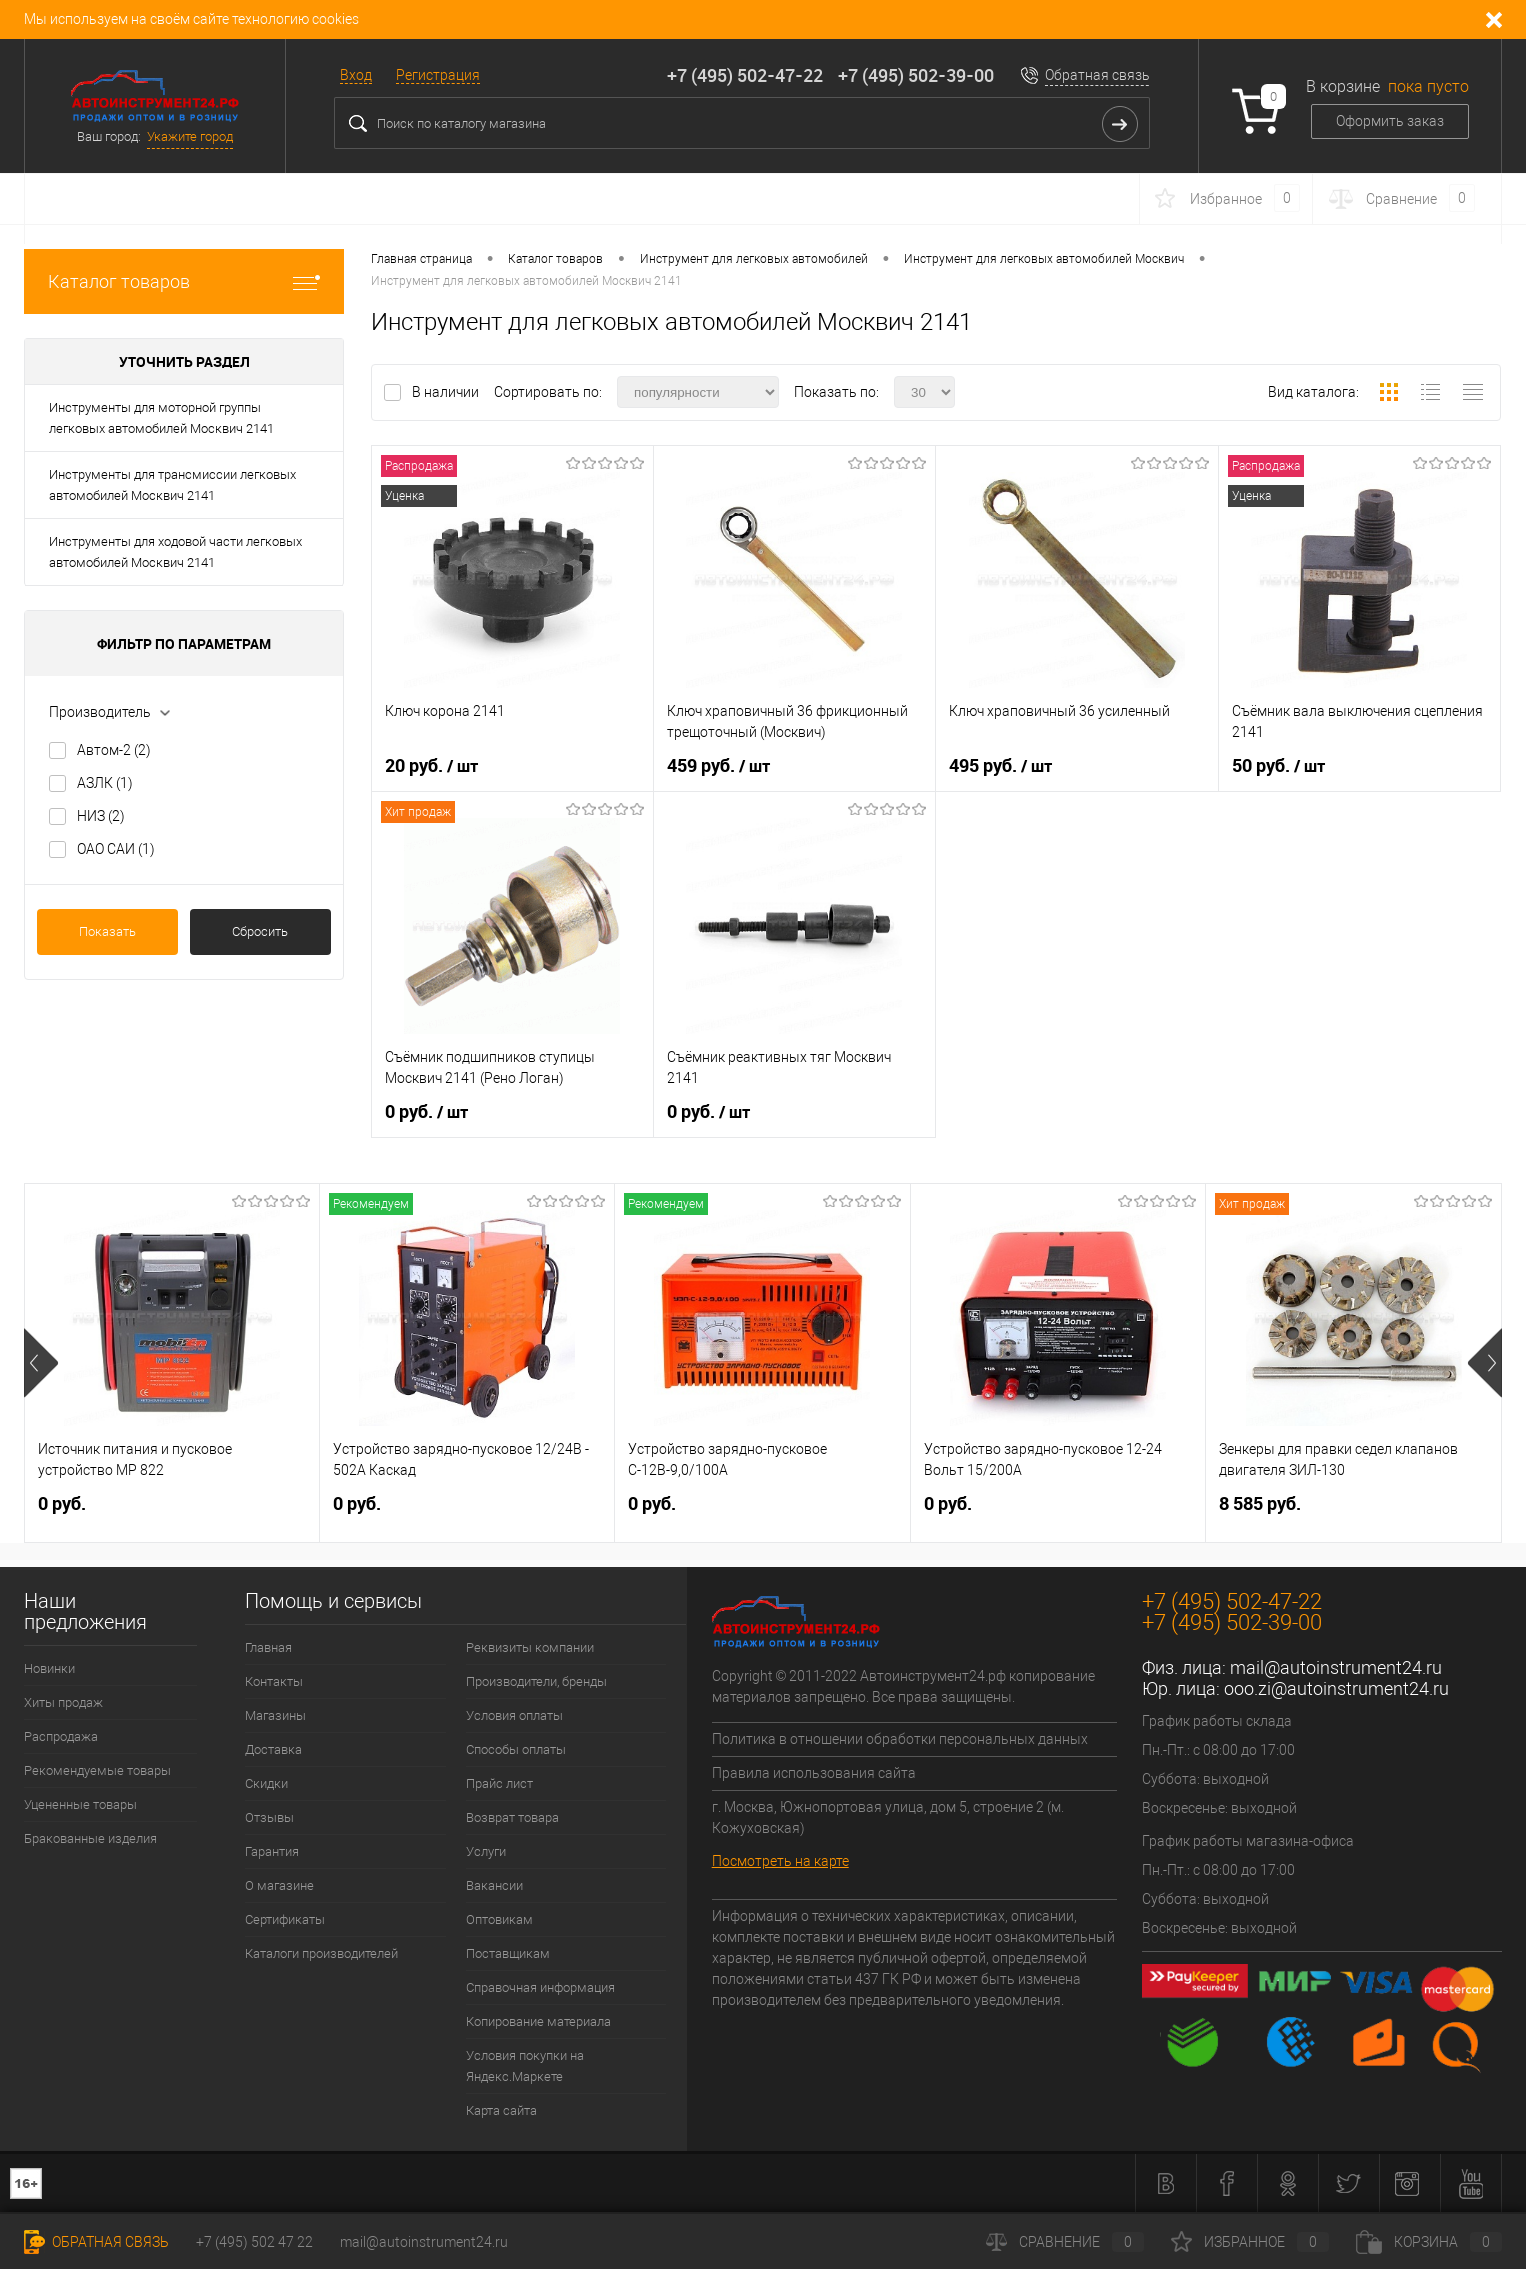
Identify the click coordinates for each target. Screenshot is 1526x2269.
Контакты (274, 1681)
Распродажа (61, 1736)
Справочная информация (540, 1987)
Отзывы (269, 1817)
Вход (356, 75)
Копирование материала (538, 2021)
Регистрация (438, 75)
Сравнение (1065, 2242)
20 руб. (431, 766)
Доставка (273, 1749)
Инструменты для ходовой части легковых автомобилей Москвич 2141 (175, 552)
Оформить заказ (1390, 121)
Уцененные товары (80, 1804)
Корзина (1429, 2242)
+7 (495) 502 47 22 (254, 2242)
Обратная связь (1097, 75)
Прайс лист (499, 1783)
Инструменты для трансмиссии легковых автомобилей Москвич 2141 (172, 485)
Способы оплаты (516, 1749)
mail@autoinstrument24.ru (1336, 1667)
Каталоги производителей (321, 1953)
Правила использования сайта (814, 1773)
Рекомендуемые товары (97, 1770)
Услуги (486, 1851)
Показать (107, 931)
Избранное (1250, 2242)
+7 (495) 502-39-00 (916, 75)
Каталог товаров (184, 281)
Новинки (49, 1668)
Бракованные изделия (90, 1838)
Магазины (275, 1715)
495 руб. (1000, 766)
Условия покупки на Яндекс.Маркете (525, 2066)
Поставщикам (508, 1953)
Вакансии (494, 1885)
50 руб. (1278, 766)
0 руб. (426, 1112)
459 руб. (718, 766)
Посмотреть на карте (780, 1861)
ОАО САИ (116, 849)
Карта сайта (501, 2110)
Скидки (266, 1783)
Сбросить (260, 931)
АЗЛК (105, 783)
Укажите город (190, 136)
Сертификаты (285, 1919)
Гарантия (272, 1851)
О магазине (279, 1885)
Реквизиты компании (530, 1647)
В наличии (447, 392)
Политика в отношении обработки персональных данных (900, 1739)
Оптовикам (499, 1919)
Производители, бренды (536, 1681)
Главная (268, 1647)
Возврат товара (512, 1817)
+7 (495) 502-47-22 (745, 75)
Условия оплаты (514, 1715)
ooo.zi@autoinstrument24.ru (1336, 1688)
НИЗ (101, 816)
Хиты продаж (63, 1702)
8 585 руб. (1260, 1503)
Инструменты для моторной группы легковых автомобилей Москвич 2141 (161, 418)
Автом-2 (114, 750)
